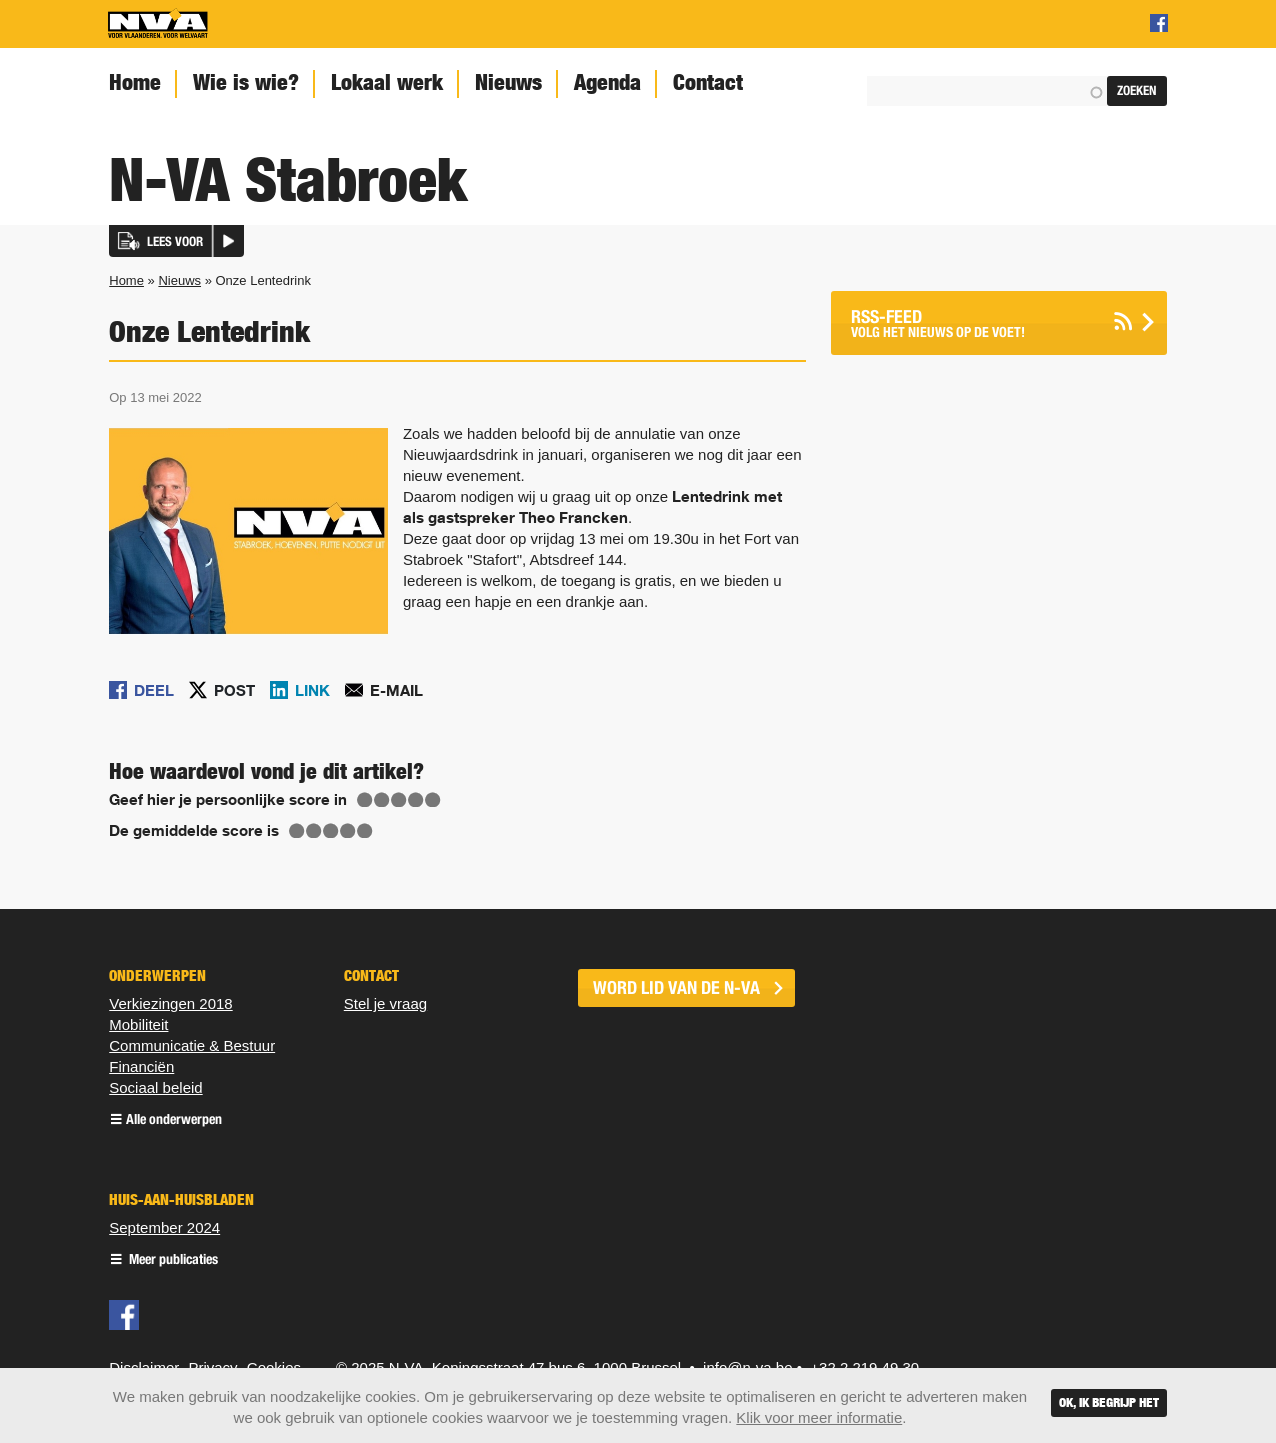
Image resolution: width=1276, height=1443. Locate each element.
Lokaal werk (387, 82)
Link (312, 690)
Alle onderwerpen (174, 1120)
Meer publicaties (172, 1260)
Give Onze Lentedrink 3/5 (399, 800)
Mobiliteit (138, 1024)
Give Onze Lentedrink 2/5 (382, 800)
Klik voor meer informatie (819, 1417)
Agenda (607, 82)
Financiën (141, 1066)
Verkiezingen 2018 (170, 1003)
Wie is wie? (246, 82)
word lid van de (676, 988)
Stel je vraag (385, 1003)
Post (234, 690)
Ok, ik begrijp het (1109, 1402)
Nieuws (508, 82)
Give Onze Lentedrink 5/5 (433, 800)
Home (135, 82)
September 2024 (164, 1227)
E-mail (396, 690)
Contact (708, 82)
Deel (154, 690)
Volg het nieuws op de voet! (974, 323)
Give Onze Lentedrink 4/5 (416, 800)
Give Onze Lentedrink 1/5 (365, 800)
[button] (176, 241)
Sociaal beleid (155, 1087)
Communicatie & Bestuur (192, 1045)
